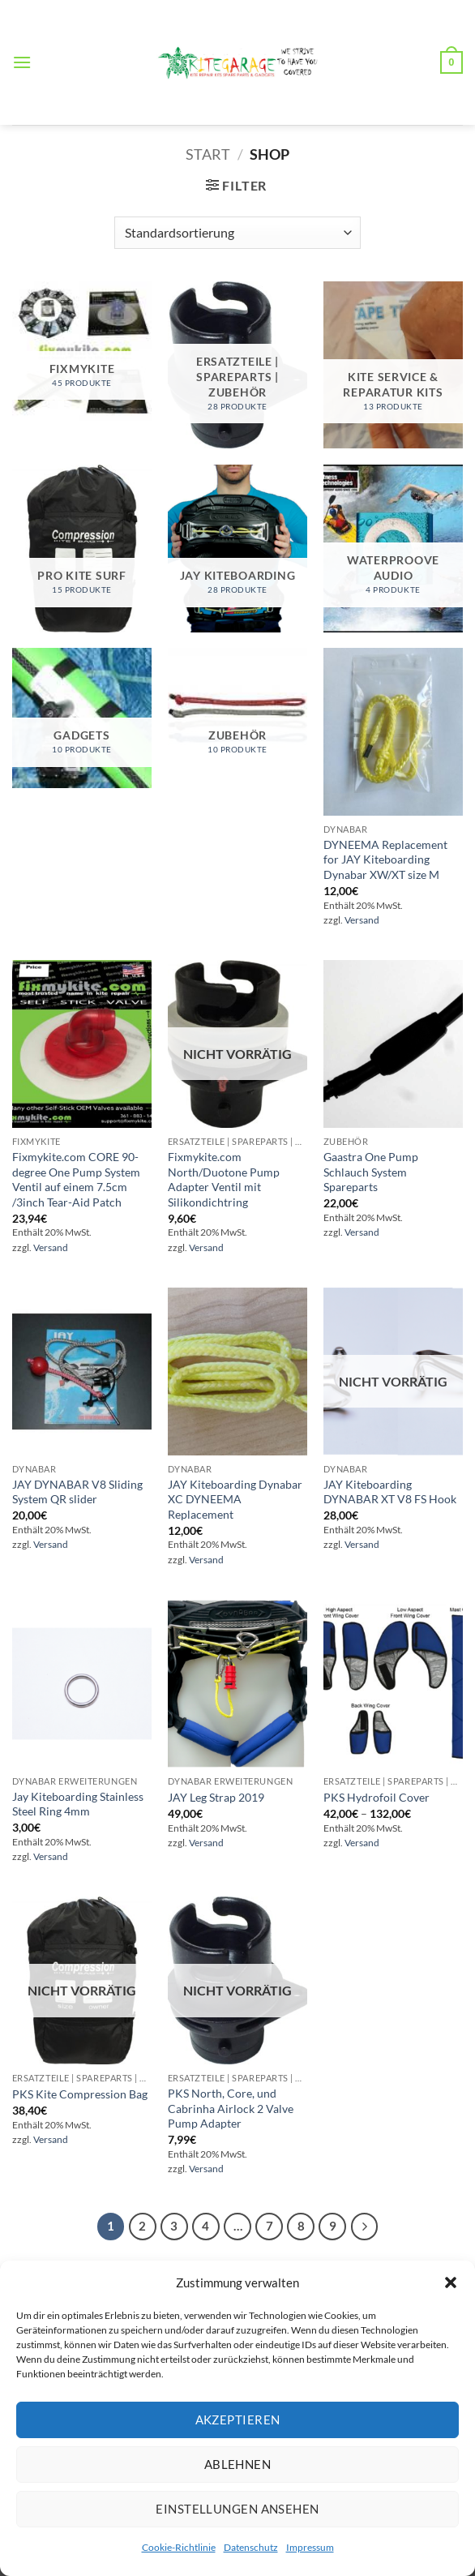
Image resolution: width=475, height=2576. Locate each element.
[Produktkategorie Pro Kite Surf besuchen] (82, 548)
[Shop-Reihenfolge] (237, 232)
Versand (361, 920)
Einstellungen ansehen (237, 2508)
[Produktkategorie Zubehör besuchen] (237, 717)
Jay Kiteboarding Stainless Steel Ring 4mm (77, 1804)
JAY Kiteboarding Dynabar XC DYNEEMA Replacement (235, 1499)
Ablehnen (238, 2464)
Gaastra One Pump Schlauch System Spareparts (370, 1172)
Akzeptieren (237, 2419)
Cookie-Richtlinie (179, 2547)
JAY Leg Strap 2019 (216, 1797)
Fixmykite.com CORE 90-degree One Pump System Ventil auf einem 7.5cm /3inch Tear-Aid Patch (76, 1179)
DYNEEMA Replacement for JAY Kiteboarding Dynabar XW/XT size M (385, 859)
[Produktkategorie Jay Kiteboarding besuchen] (237, 548)
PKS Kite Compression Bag (80, 2094)
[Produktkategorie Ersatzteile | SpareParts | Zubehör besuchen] (237, 365)
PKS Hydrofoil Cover (376, 1797)
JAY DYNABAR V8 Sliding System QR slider (77, 1492)
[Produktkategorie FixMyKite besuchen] (82, 351)
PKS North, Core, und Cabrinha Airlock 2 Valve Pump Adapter (230, 2108)
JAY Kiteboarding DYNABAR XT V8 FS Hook (389, 1492)
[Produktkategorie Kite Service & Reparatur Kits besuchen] (393, 365)
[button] (451, 2282)
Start (208, 154)
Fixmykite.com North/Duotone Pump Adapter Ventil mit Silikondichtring (224, 1179)
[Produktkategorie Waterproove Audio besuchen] (393, 548)
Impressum (310, 2547)
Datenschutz (251, 2547)
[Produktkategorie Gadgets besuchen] (82, 717)
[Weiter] (365, 2226)
